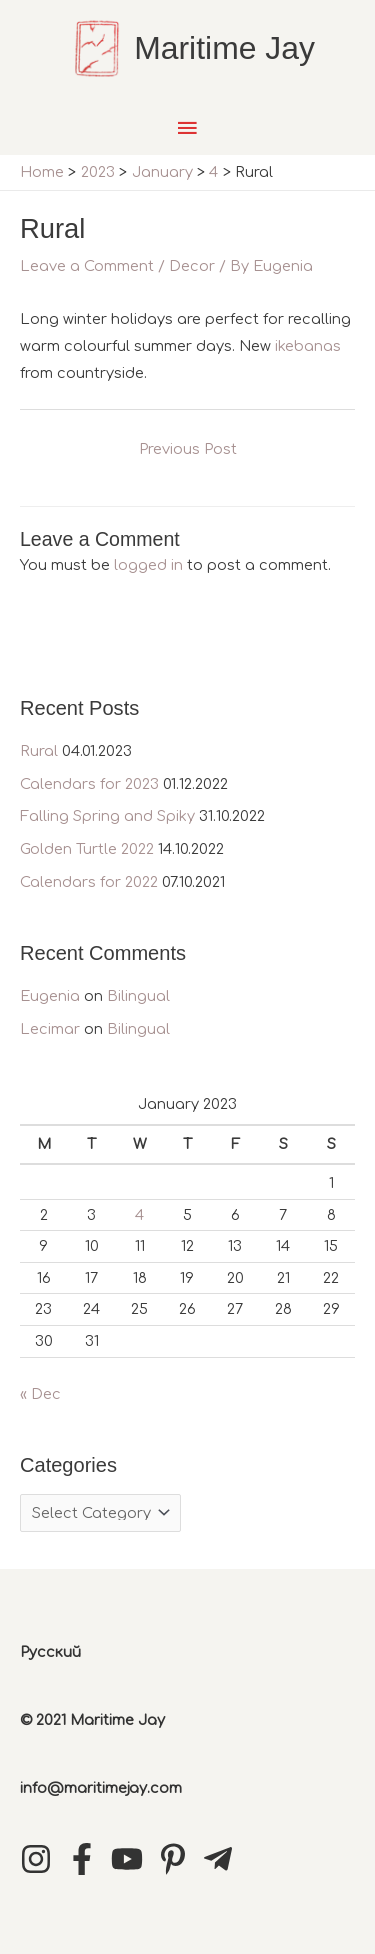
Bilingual (138, 996)
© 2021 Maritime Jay (92, 1720)
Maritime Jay (224, 48)
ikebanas (308, 346)
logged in (148, 565)
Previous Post (188, 449)
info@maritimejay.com (101, 1788)
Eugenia (50, 996)
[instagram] (41, 1859)
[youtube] (132, 1859)
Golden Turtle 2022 (87, 849)
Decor (192, 266)
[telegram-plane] (223, 1859)
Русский (50, 1652)
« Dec (40, 1394)
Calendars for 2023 (89, 784)
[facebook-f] (87, 1859)
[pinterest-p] (178, 1859)
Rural (39, 751)
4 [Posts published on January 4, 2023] (139, 1215)
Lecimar (50, 1029)
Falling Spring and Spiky (107, 816)
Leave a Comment (87, 266)
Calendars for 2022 (89, 882)
